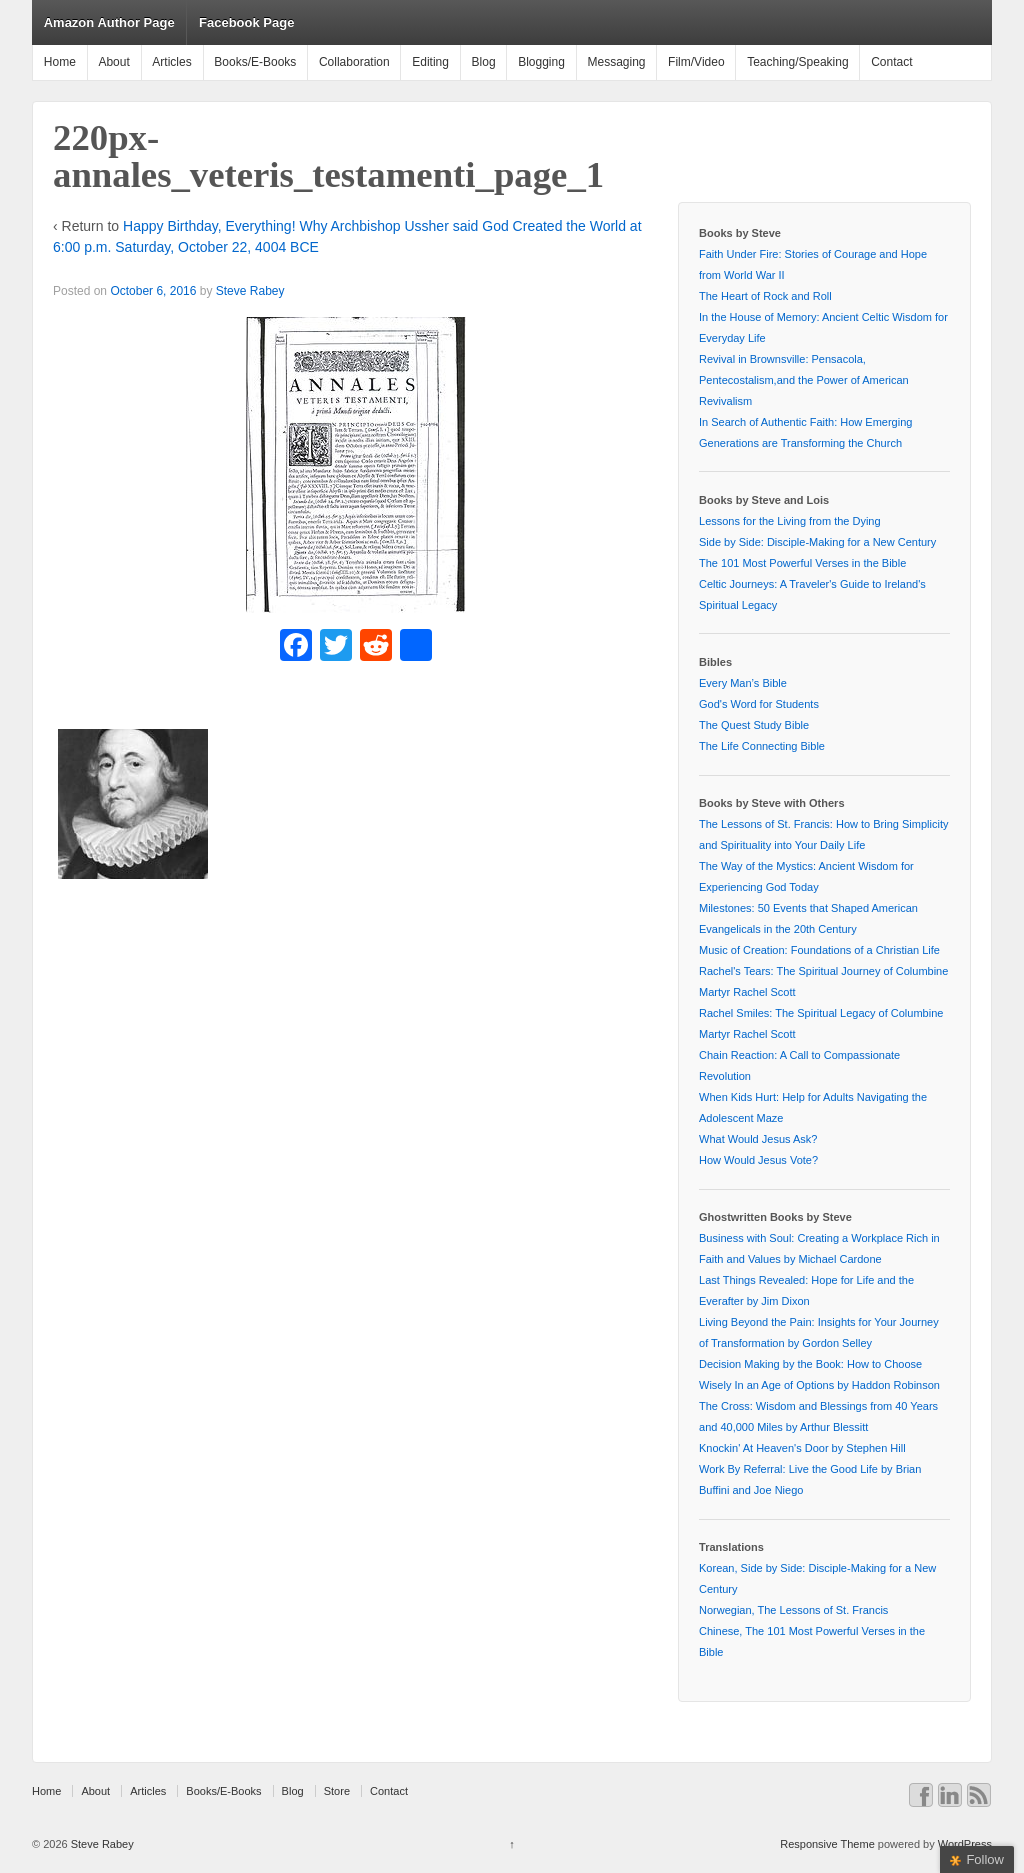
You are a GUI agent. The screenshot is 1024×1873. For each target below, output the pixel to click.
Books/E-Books (255, 62)
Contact (891, 62)
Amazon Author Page (109, 22)
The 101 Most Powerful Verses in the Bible (802, 563)
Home (60, 62)
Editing (430, 62)
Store (337, 1791)
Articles (171, 62)
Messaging (616, 62)
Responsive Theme (827, 1844)
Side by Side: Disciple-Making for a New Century (817, 542)
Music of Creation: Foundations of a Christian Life (819, 950)
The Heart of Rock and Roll (765, 296)
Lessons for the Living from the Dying (790, 521)
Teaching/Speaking (797, 62)
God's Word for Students (759, 704)
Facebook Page (246, 22)
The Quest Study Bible (754, 725)
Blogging (541, 62)
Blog (484, 62)
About (113, 62)
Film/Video (696, 62)
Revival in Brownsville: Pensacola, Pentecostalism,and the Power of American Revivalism (804, 380)
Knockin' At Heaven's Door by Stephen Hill (802, 1448)
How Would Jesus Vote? (758, 1160)
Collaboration (354, 62)
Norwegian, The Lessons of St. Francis (793, 1610)
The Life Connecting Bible (762, 746)
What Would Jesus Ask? (758, 1139)
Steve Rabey (250, 291)
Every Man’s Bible (743, 683)
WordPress (965, 1844)
